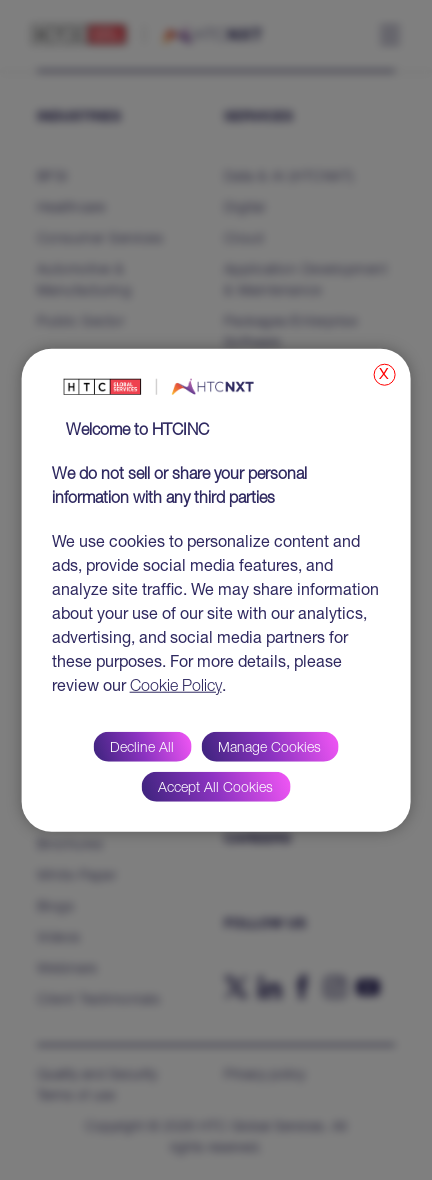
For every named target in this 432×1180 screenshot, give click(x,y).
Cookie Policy (176, 687)
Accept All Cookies (215, 788)
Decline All (142, 748)
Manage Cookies (269, 748)
